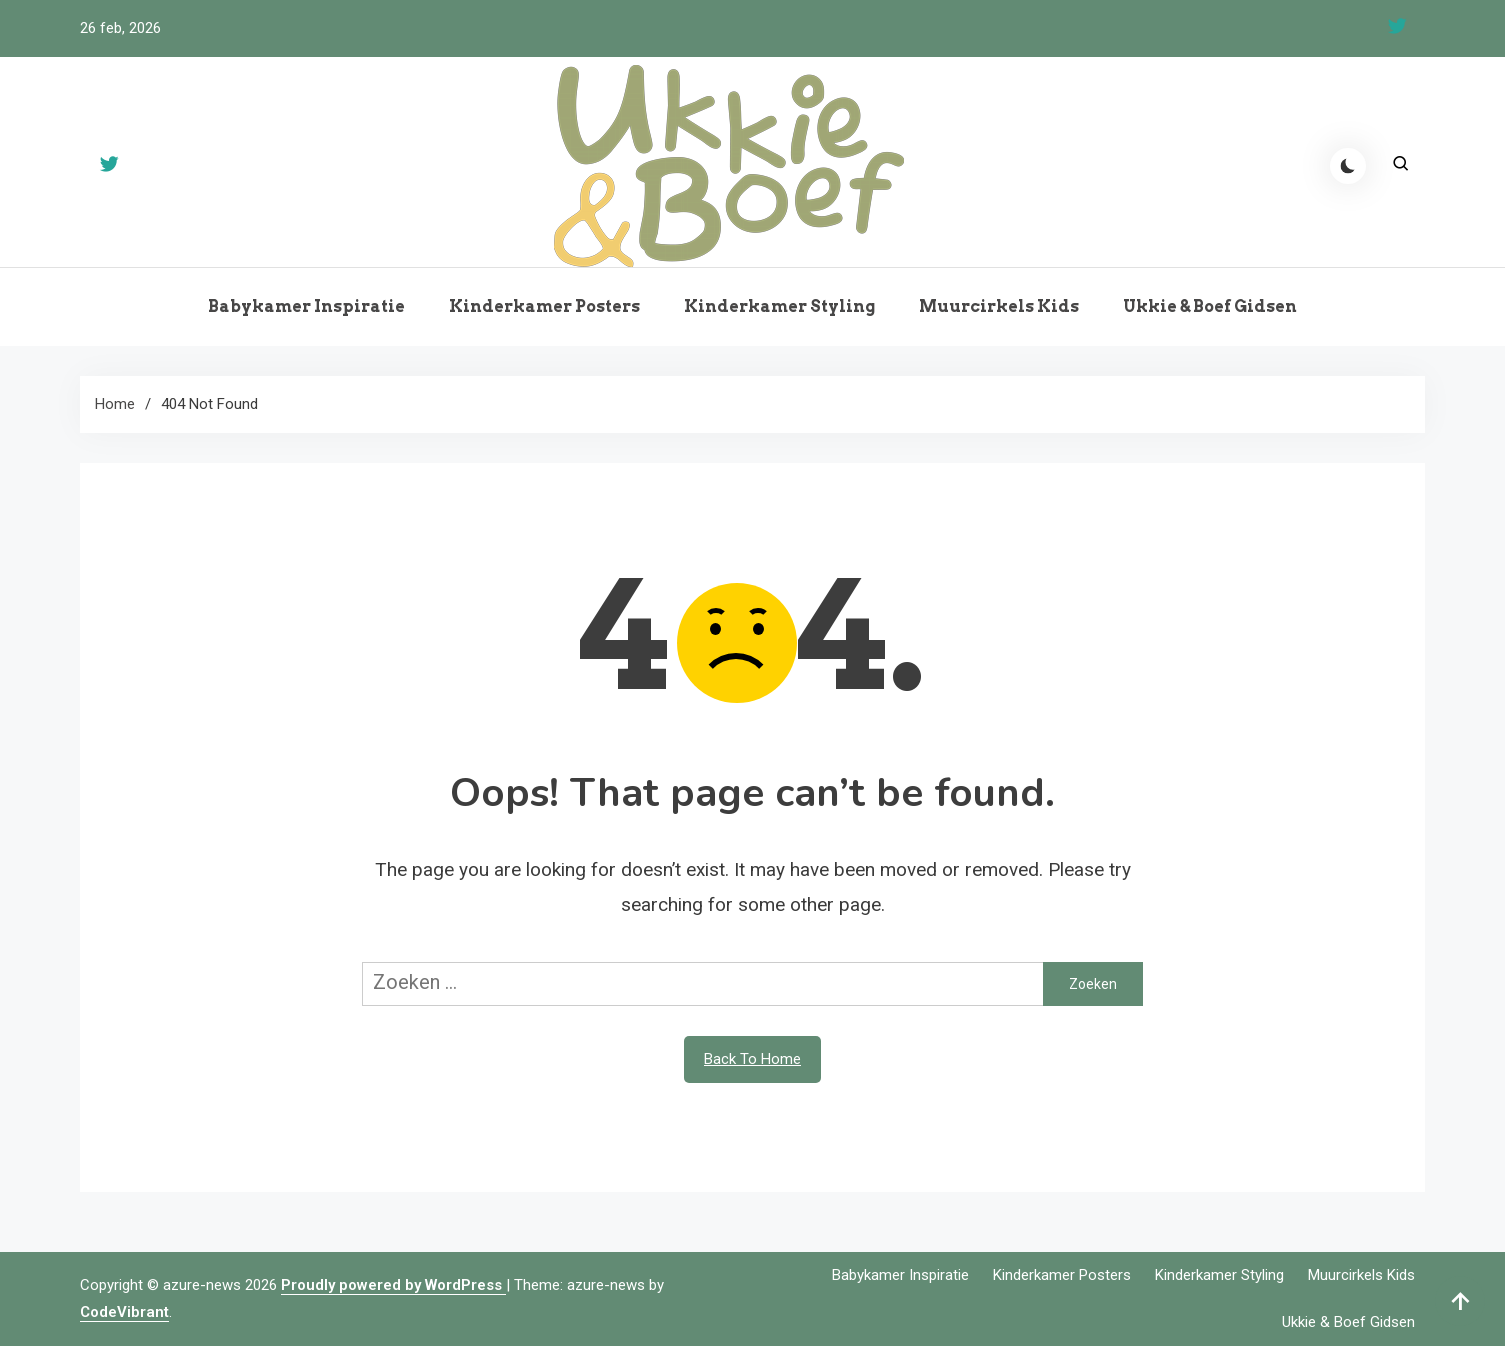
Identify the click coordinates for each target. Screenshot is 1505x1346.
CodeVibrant (124, 1312)
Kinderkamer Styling (779, 306)
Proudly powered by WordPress (393, 1285)
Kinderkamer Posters (544, 306)
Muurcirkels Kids (999, 306)
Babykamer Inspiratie (306, 306)
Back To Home (752, 1059)
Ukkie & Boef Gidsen (1210, 306)
